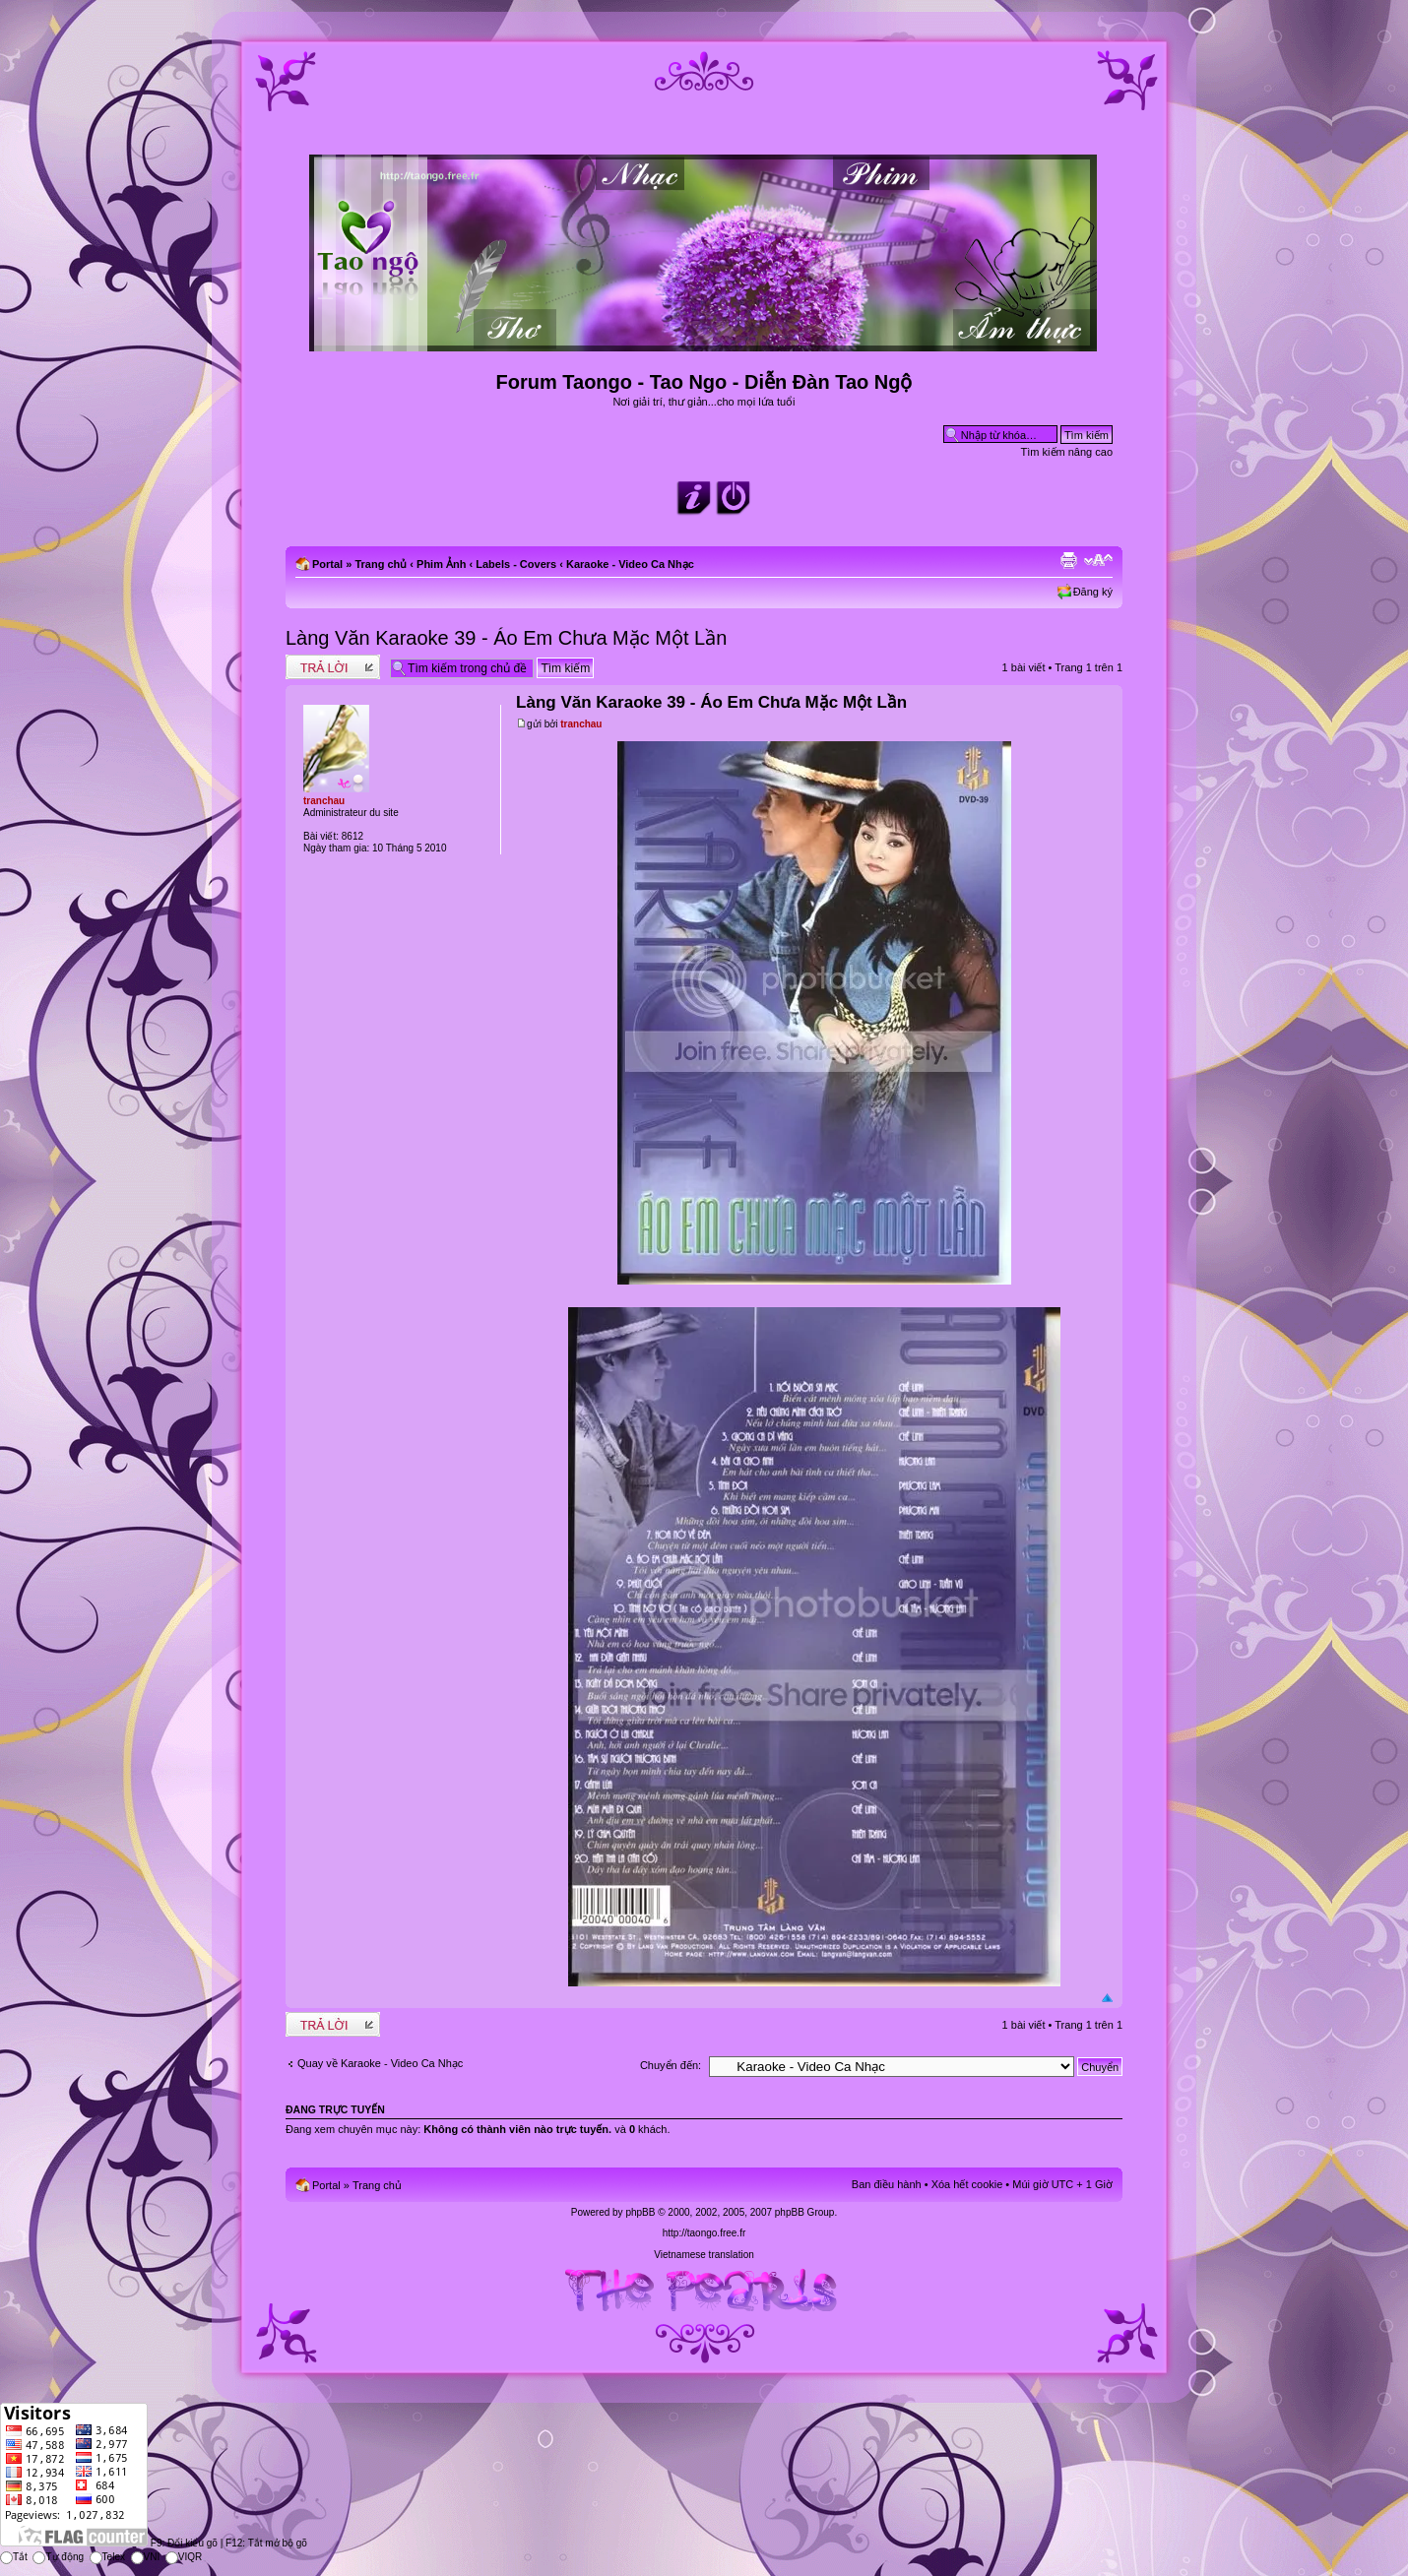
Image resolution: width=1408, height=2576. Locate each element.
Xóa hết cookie (967, 2184)
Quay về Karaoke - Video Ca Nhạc (380, 2063)
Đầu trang (1107, 1998)
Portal (327, 564)
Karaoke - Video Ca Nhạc (630, 564)
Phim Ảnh (441, 564)
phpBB (640, 2212)
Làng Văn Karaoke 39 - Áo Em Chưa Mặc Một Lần (506, 638)
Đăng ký (1093, 591)
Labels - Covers (516, 564)
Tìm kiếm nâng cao (1067, 452)
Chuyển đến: (670, 2065)
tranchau (581, 724)
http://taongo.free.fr (704, 2233)
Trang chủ (380, 564)
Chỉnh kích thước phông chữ (1098, 560)
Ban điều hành (887, 2184)
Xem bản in (1068, 560)
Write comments (333, 667)
